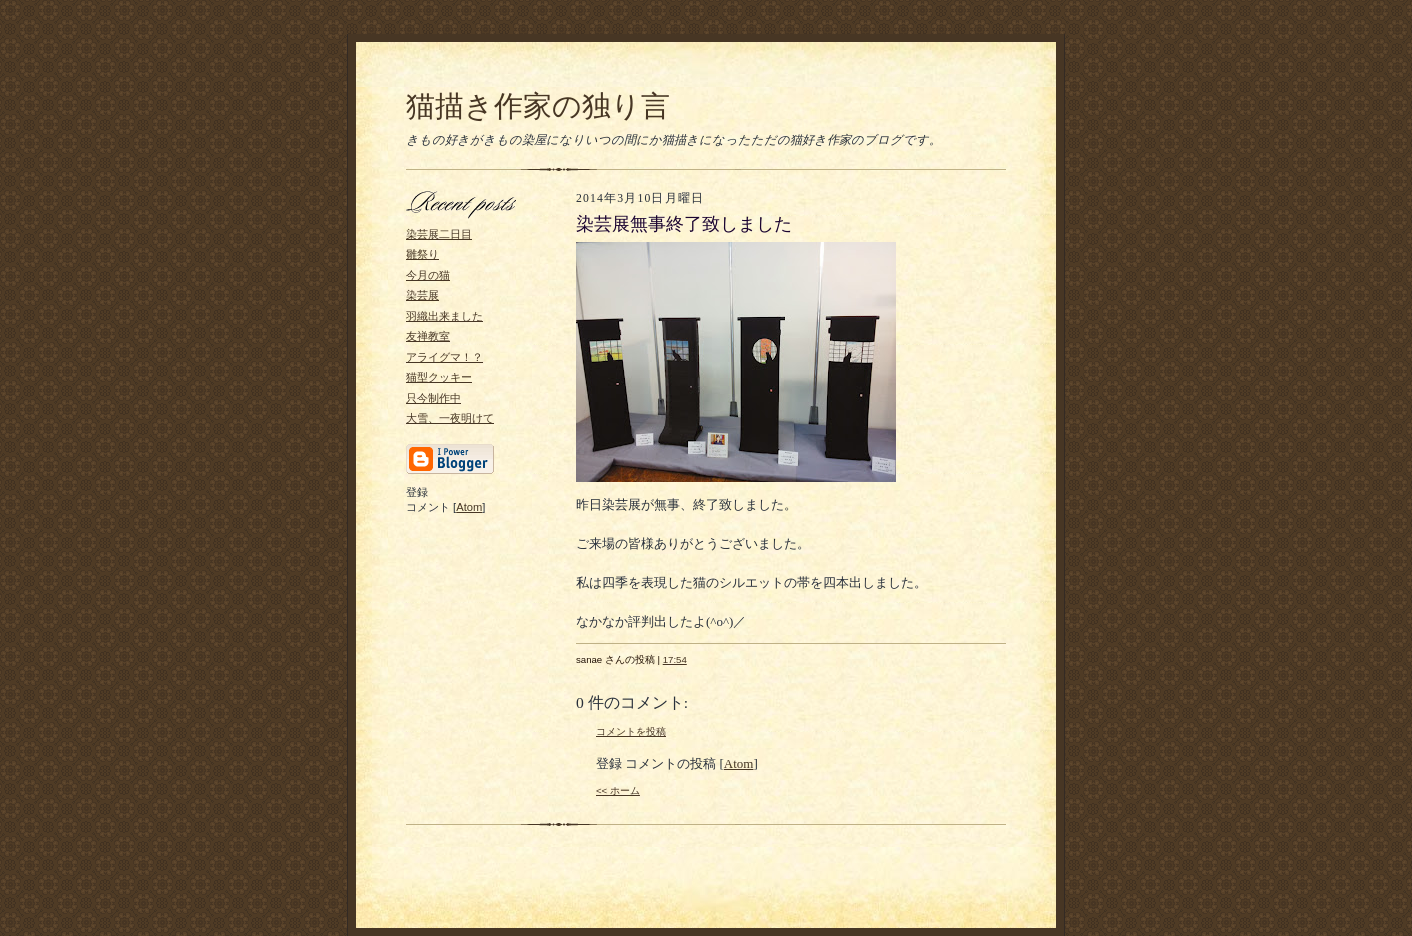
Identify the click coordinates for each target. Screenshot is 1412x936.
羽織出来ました (444, 316)
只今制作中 (433, 398)
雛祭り (422, 254)
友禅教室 (428, 336)
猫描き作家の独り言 (538, 106)
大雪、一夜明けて (450, 418)
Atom (469, 507)
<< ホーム (618, 790)
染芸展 (422, 295)
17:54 (675, 659)
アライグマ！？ (444, 357)
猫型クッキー (439, 377)
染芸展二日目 (439, 234)
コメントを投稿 (631, 731)
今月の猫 (428, 275)
